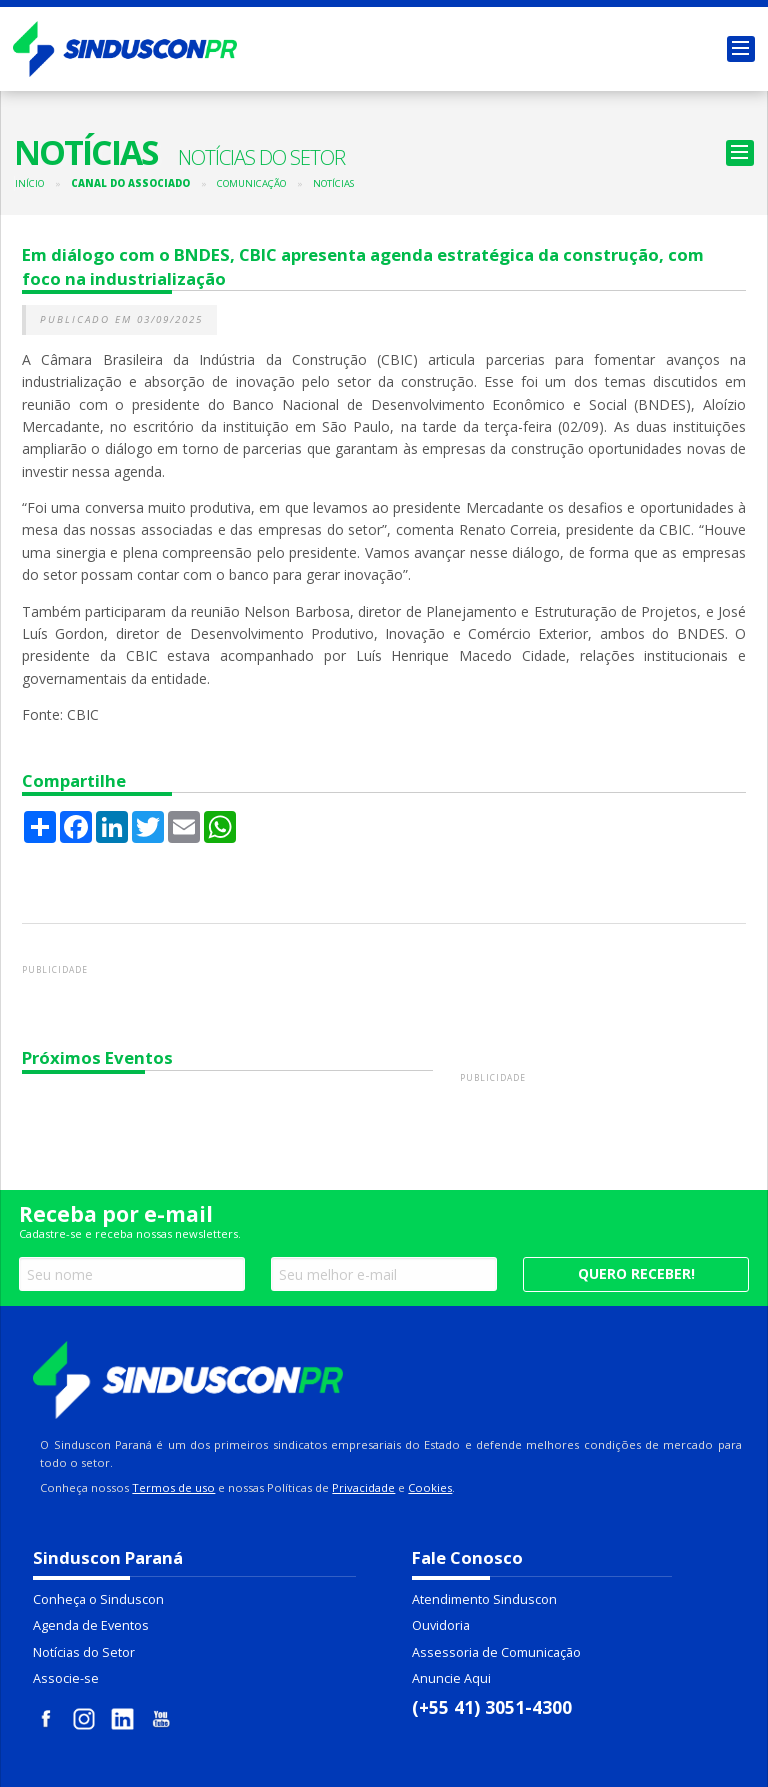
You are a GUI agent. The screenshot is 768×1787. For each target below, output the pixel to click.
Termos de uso (173, 1487)
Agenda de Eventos (91, 1625)
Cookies (430, 1487)
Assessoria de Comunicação (496, 1652)
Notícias (333, 183)
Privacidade (363, 1487)
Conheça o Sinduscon (98, 1599)
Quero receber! (636, 1273)
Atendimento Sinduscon (484, 1599)
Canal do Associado (130, 183)
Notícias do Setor (84, 1652)
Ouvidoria (441, 1625)
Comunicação (251, 183)
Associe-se (66, 1678)
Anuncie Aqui (451, 1678)
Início (29, 183)
